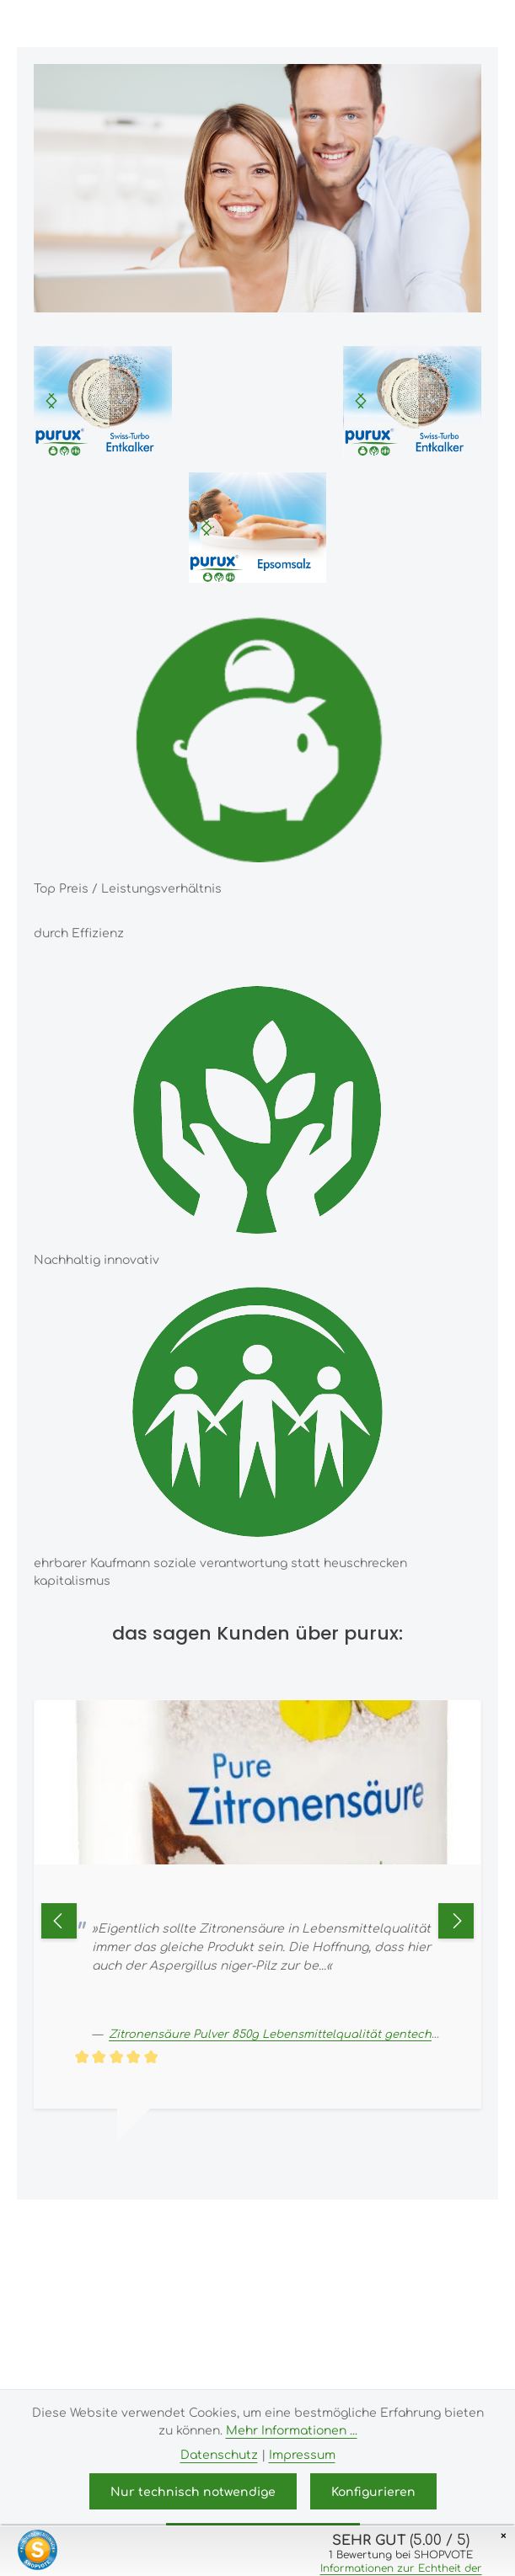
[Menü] (351, 23)
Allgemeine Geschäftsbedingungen (205, 2303)
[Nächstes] (51, 401)
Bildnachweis (262, 2326)
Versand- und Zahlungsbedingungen (297, 2279)
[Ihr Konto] (426, 23)
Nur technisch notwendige (193, 2491)
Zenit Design (343, 2363)
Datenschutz (219, 2453)
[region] (103, 401)
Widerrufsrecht (370, 2303)
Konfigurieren (373, 2491)
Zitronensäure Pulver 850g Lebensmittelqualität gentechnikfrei (288, 2033)
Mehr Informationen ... (291, 2429)
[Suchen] (388, 23)
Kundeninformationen (381, 2326)
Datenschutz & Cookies (138, 2326)
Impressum (140, 2279)
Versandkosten (370, 2224)
